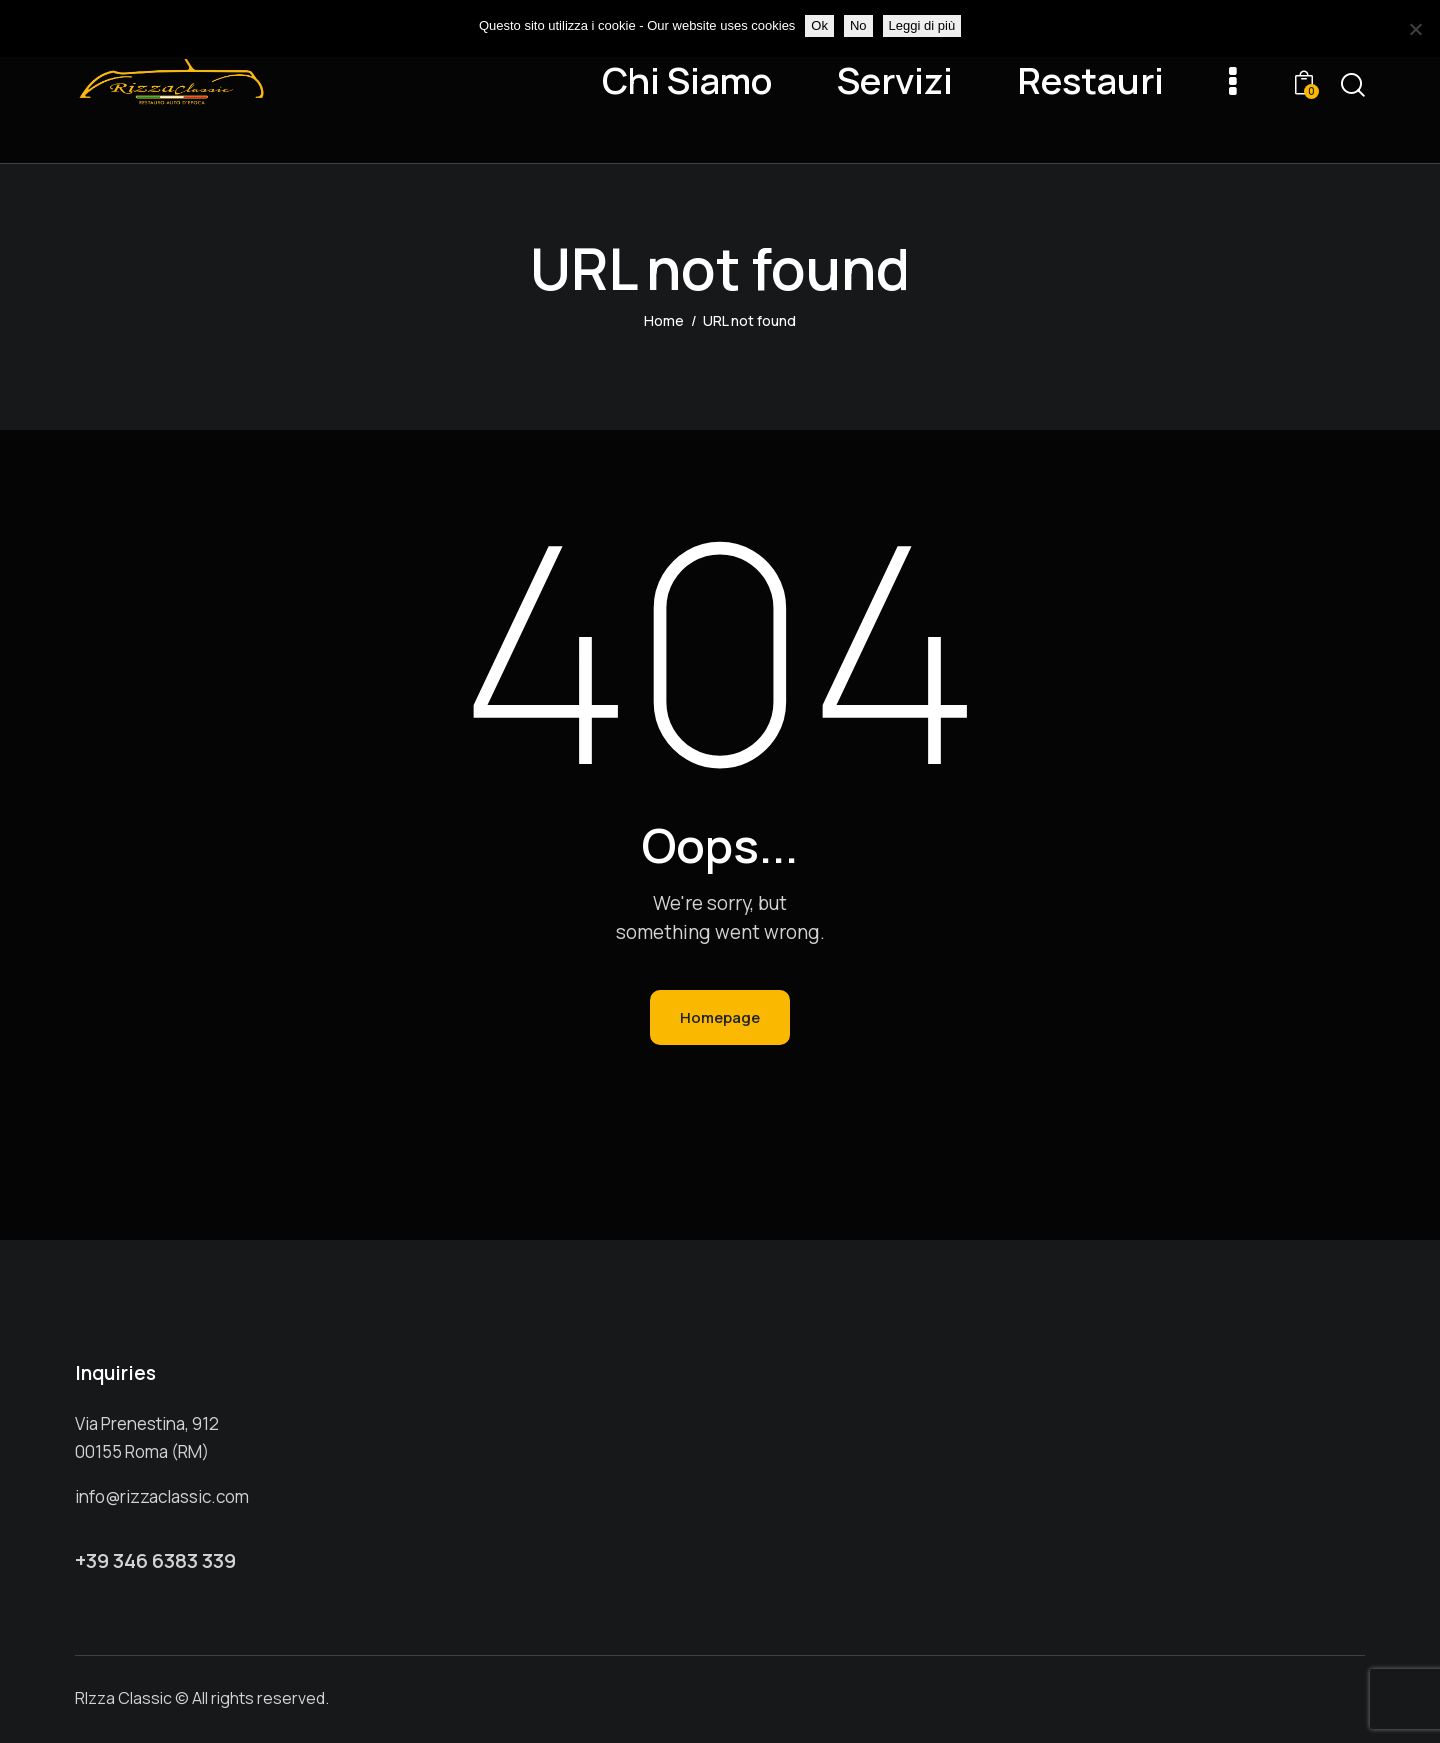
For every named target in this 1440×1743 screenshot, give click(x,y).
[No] (1415, 29)
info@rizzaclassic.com (162, 1496)
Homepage (720, 1017)
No (858, 25)
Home (664, 320)
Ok (819, 25)
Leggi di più (922, 25)
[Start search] (1353, 85)
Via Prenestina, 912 (147, 1423)
